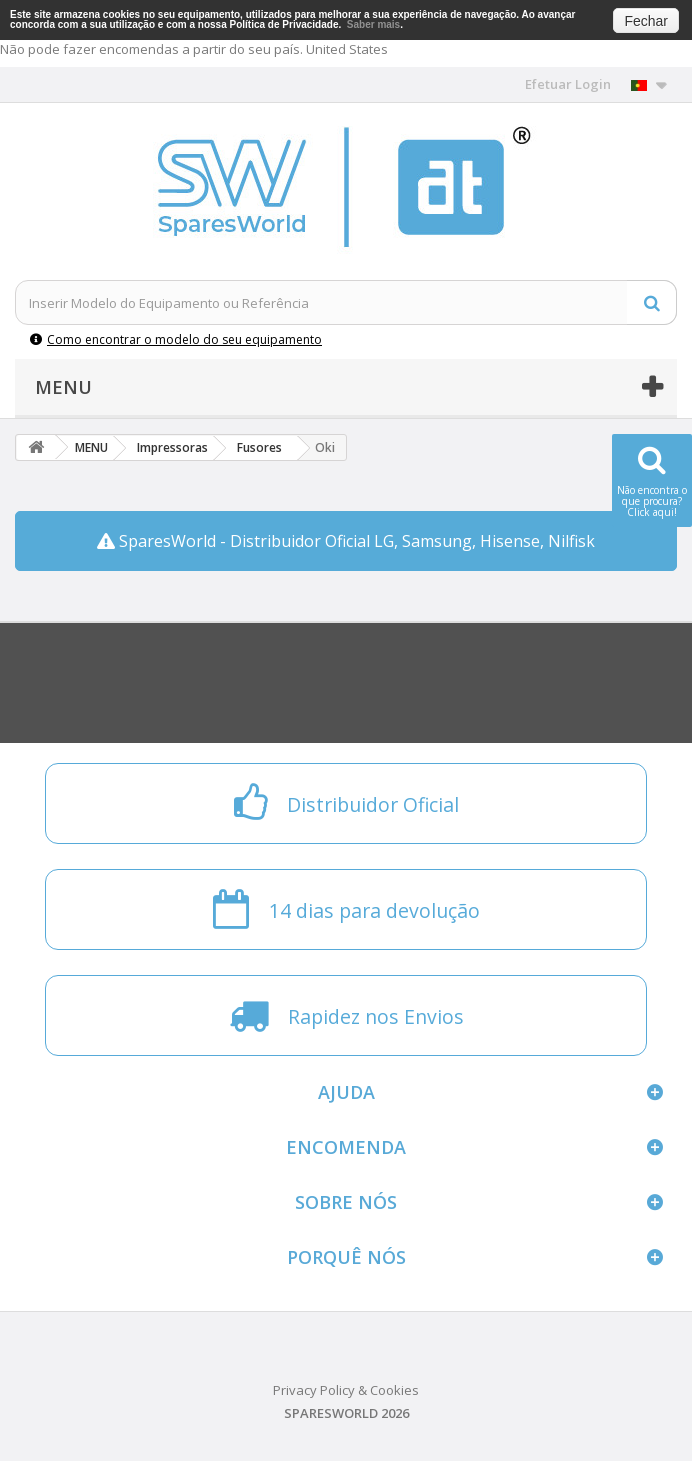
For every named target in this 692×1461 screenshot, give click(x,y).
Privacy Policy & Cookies (346, 1390)
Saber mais (373, 24)
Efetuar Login (568, 84)
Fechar (646, 21)
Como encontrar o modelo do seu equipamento (176, 339)
